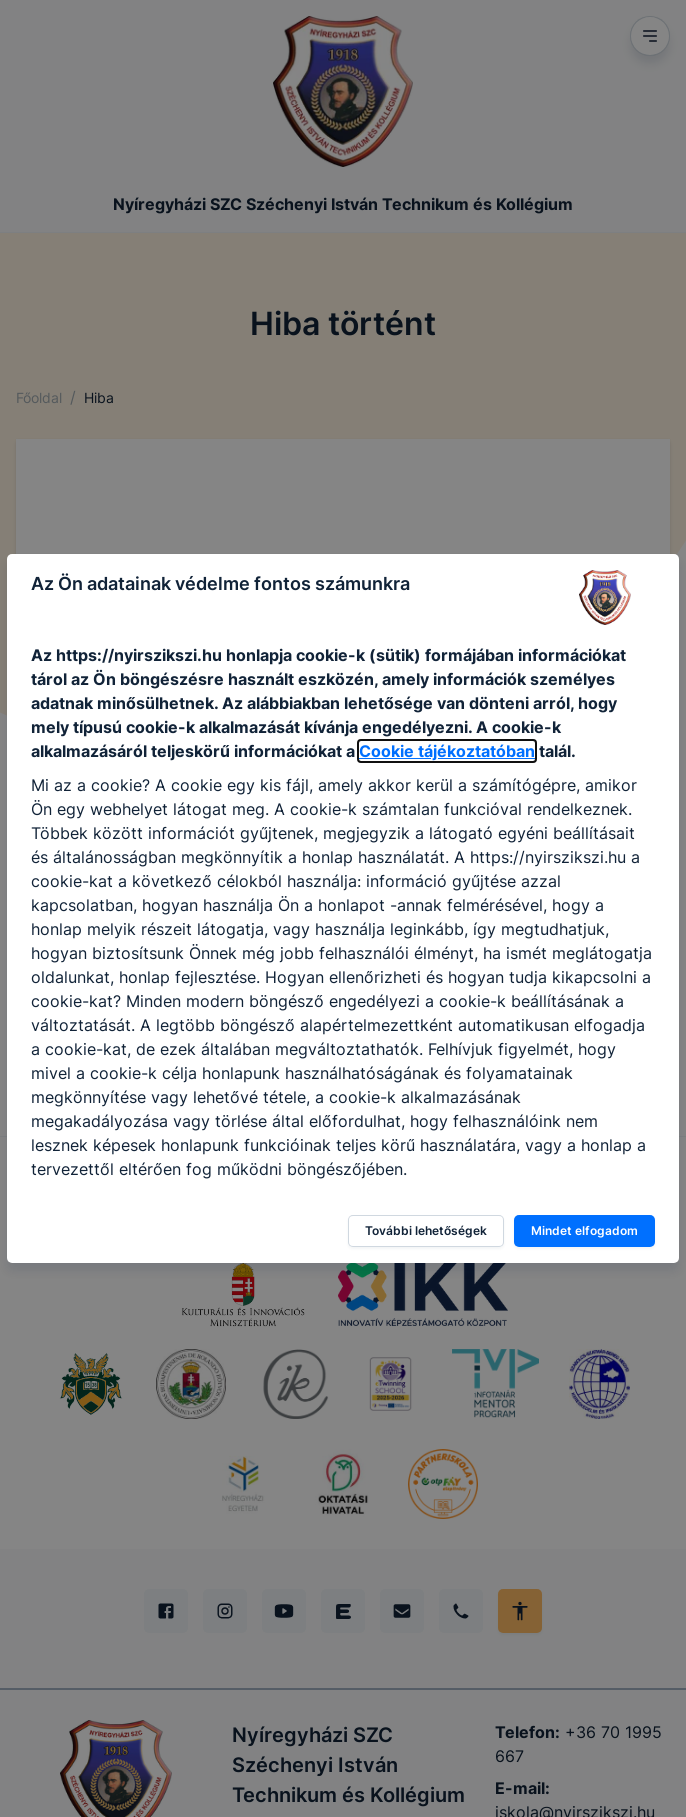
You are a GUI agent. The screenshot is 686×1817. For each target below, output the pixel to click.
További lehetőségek (426, 1230)
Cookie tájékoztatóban (447, 751)
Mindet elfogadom (584, 1230)
